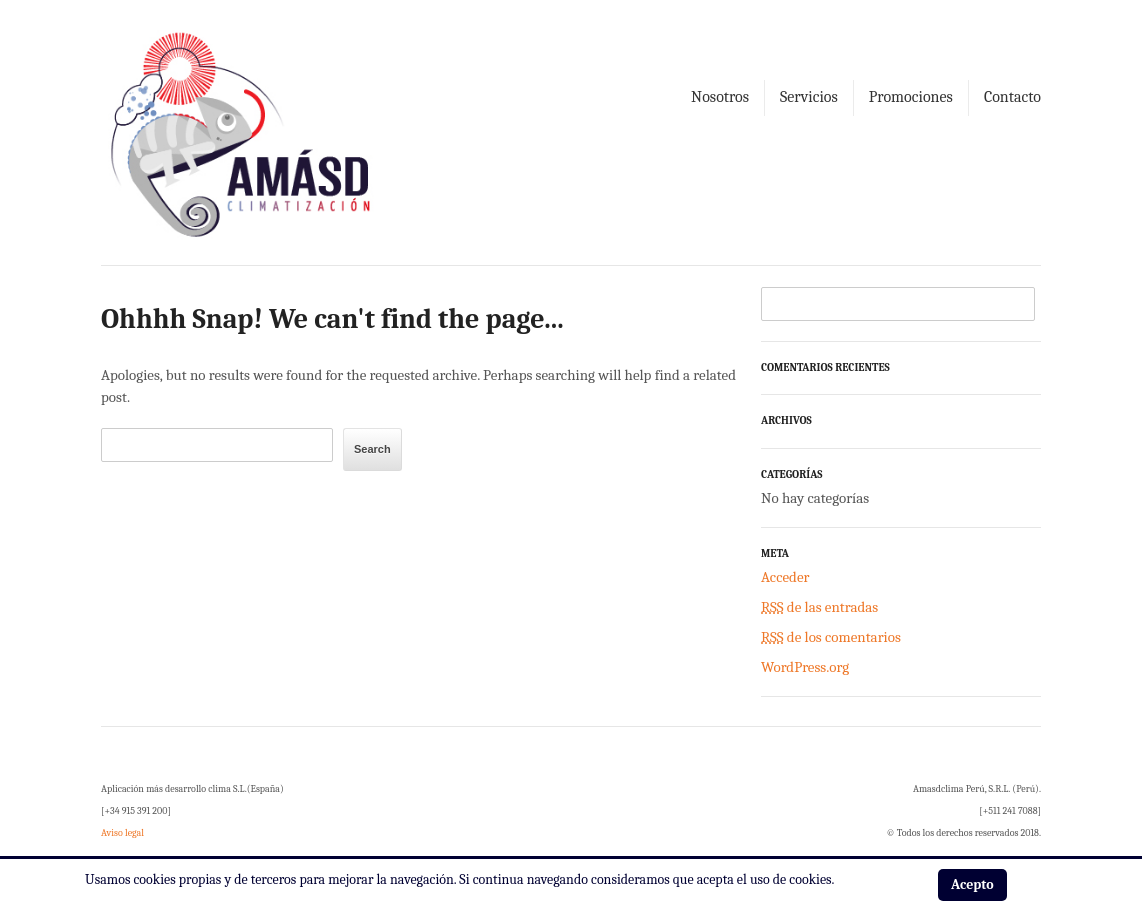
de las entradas (819, 607)
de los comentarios (831, 637)
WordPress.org (805, 667)
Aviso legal (122, 833)
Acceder (785, 577)
